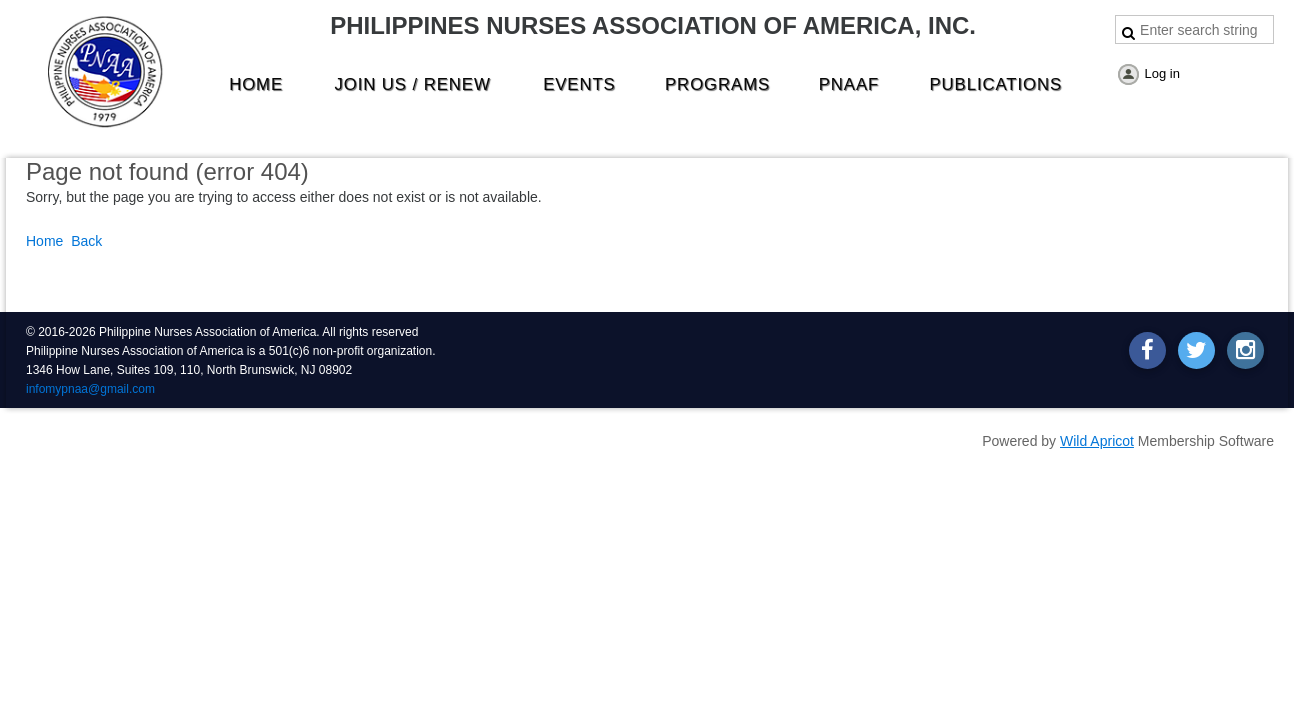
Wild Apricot (1097, 441)
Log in (1162, 73)
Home (44, 241)
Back (86, 241)
